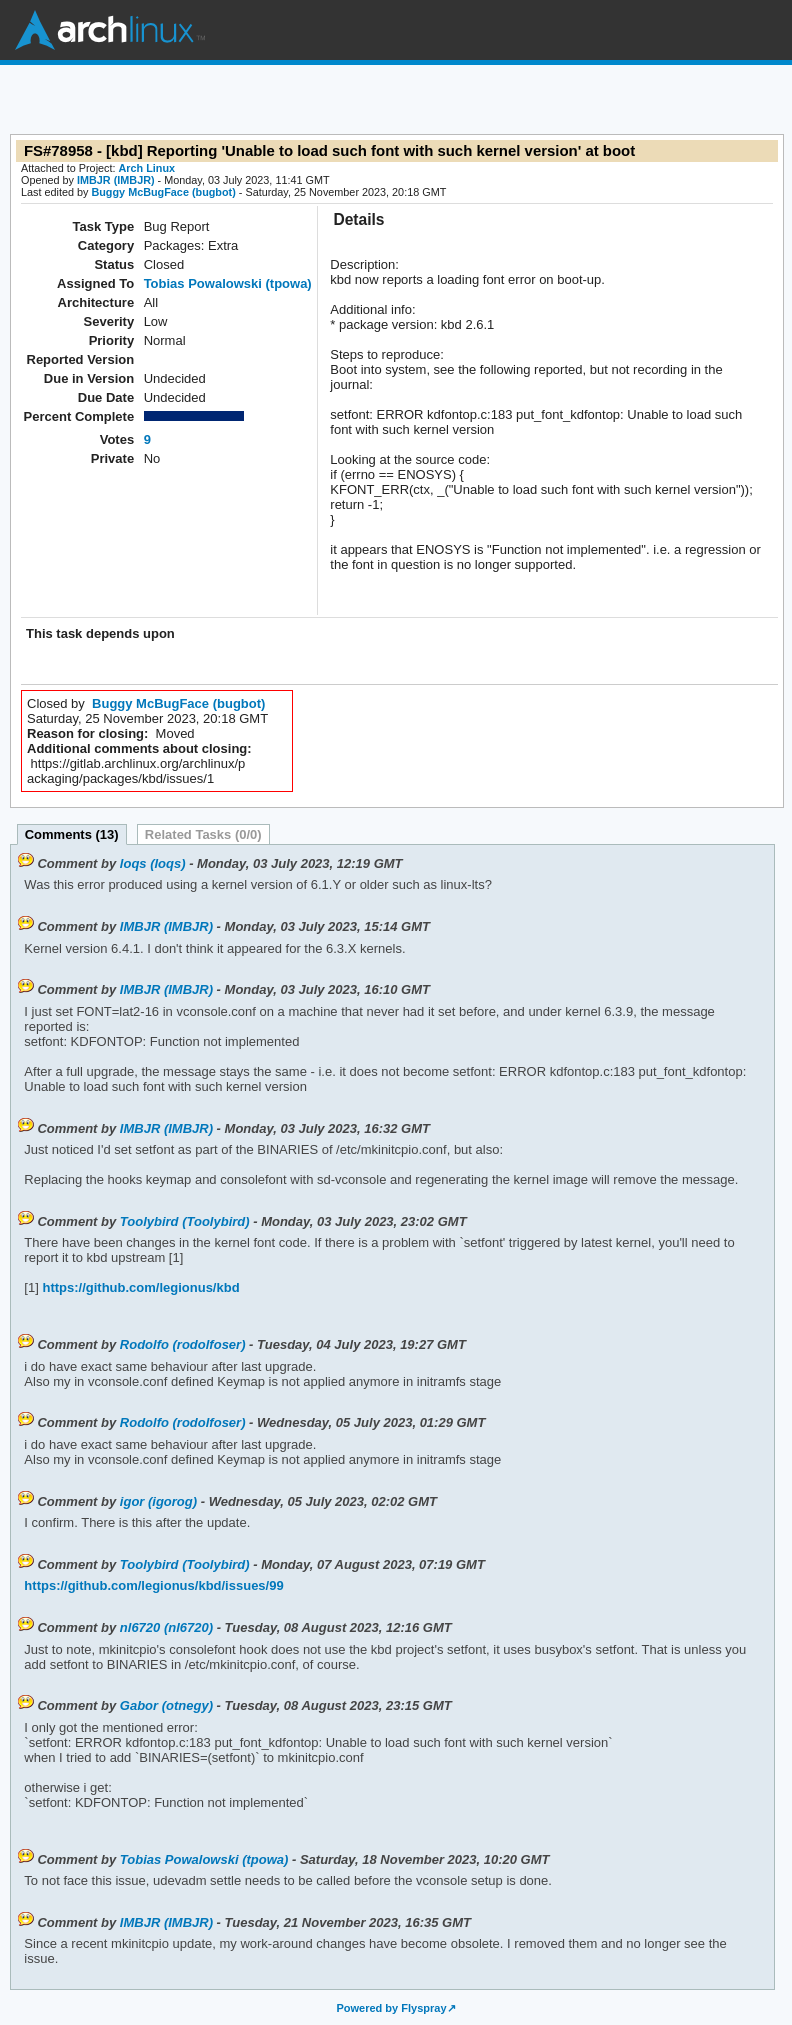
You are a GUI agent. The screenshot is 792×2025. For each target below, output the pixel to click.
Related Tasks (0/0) (203, 834)
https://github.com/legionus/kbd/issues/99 (153, 1585)
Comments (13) (72, 834)
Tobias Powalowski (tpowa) (228, 283)
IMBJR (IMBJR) (116, 180)
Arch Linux (110, 30)
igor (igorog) (158, 1501)
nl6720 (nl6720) (166, 1627)
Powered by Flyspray (391, 2008)
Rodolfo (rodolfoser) (183, 1344)
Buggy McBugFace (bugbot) (163, 192)
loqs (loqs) (153, 863)
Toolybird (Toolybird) (185, 1221)
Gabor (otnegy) (166, 1705)
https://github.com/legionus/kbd (139, 1287)
